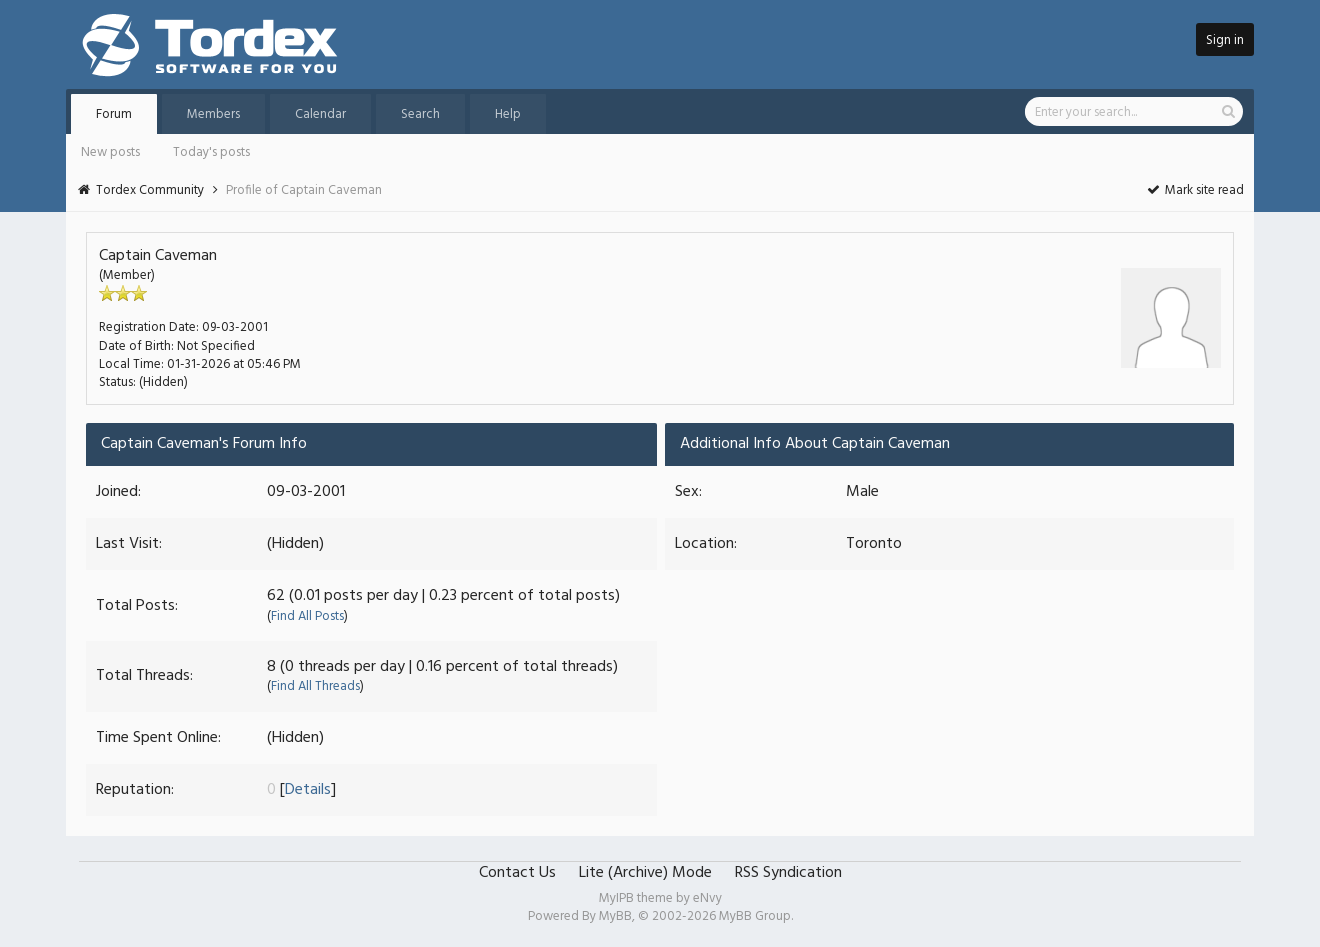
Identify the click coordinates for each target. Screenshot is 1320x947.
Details (308, 790)
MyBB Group (755, 916)
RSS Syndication (788, 873)
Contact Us (517, 873)
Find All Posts (307, 616)
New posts (110, 152)
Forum (114, 114)
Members (213, 114)
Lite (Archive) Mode (645, 873)
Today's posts (211, 152)
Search (420, 114)
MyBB (615, 916)
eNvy (707, 898)
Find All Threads (315, 686)
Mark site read (1194, 190)
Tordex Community (150, 190)
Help (508, 114)
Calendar (320, 114)
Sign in (1225, 40)
